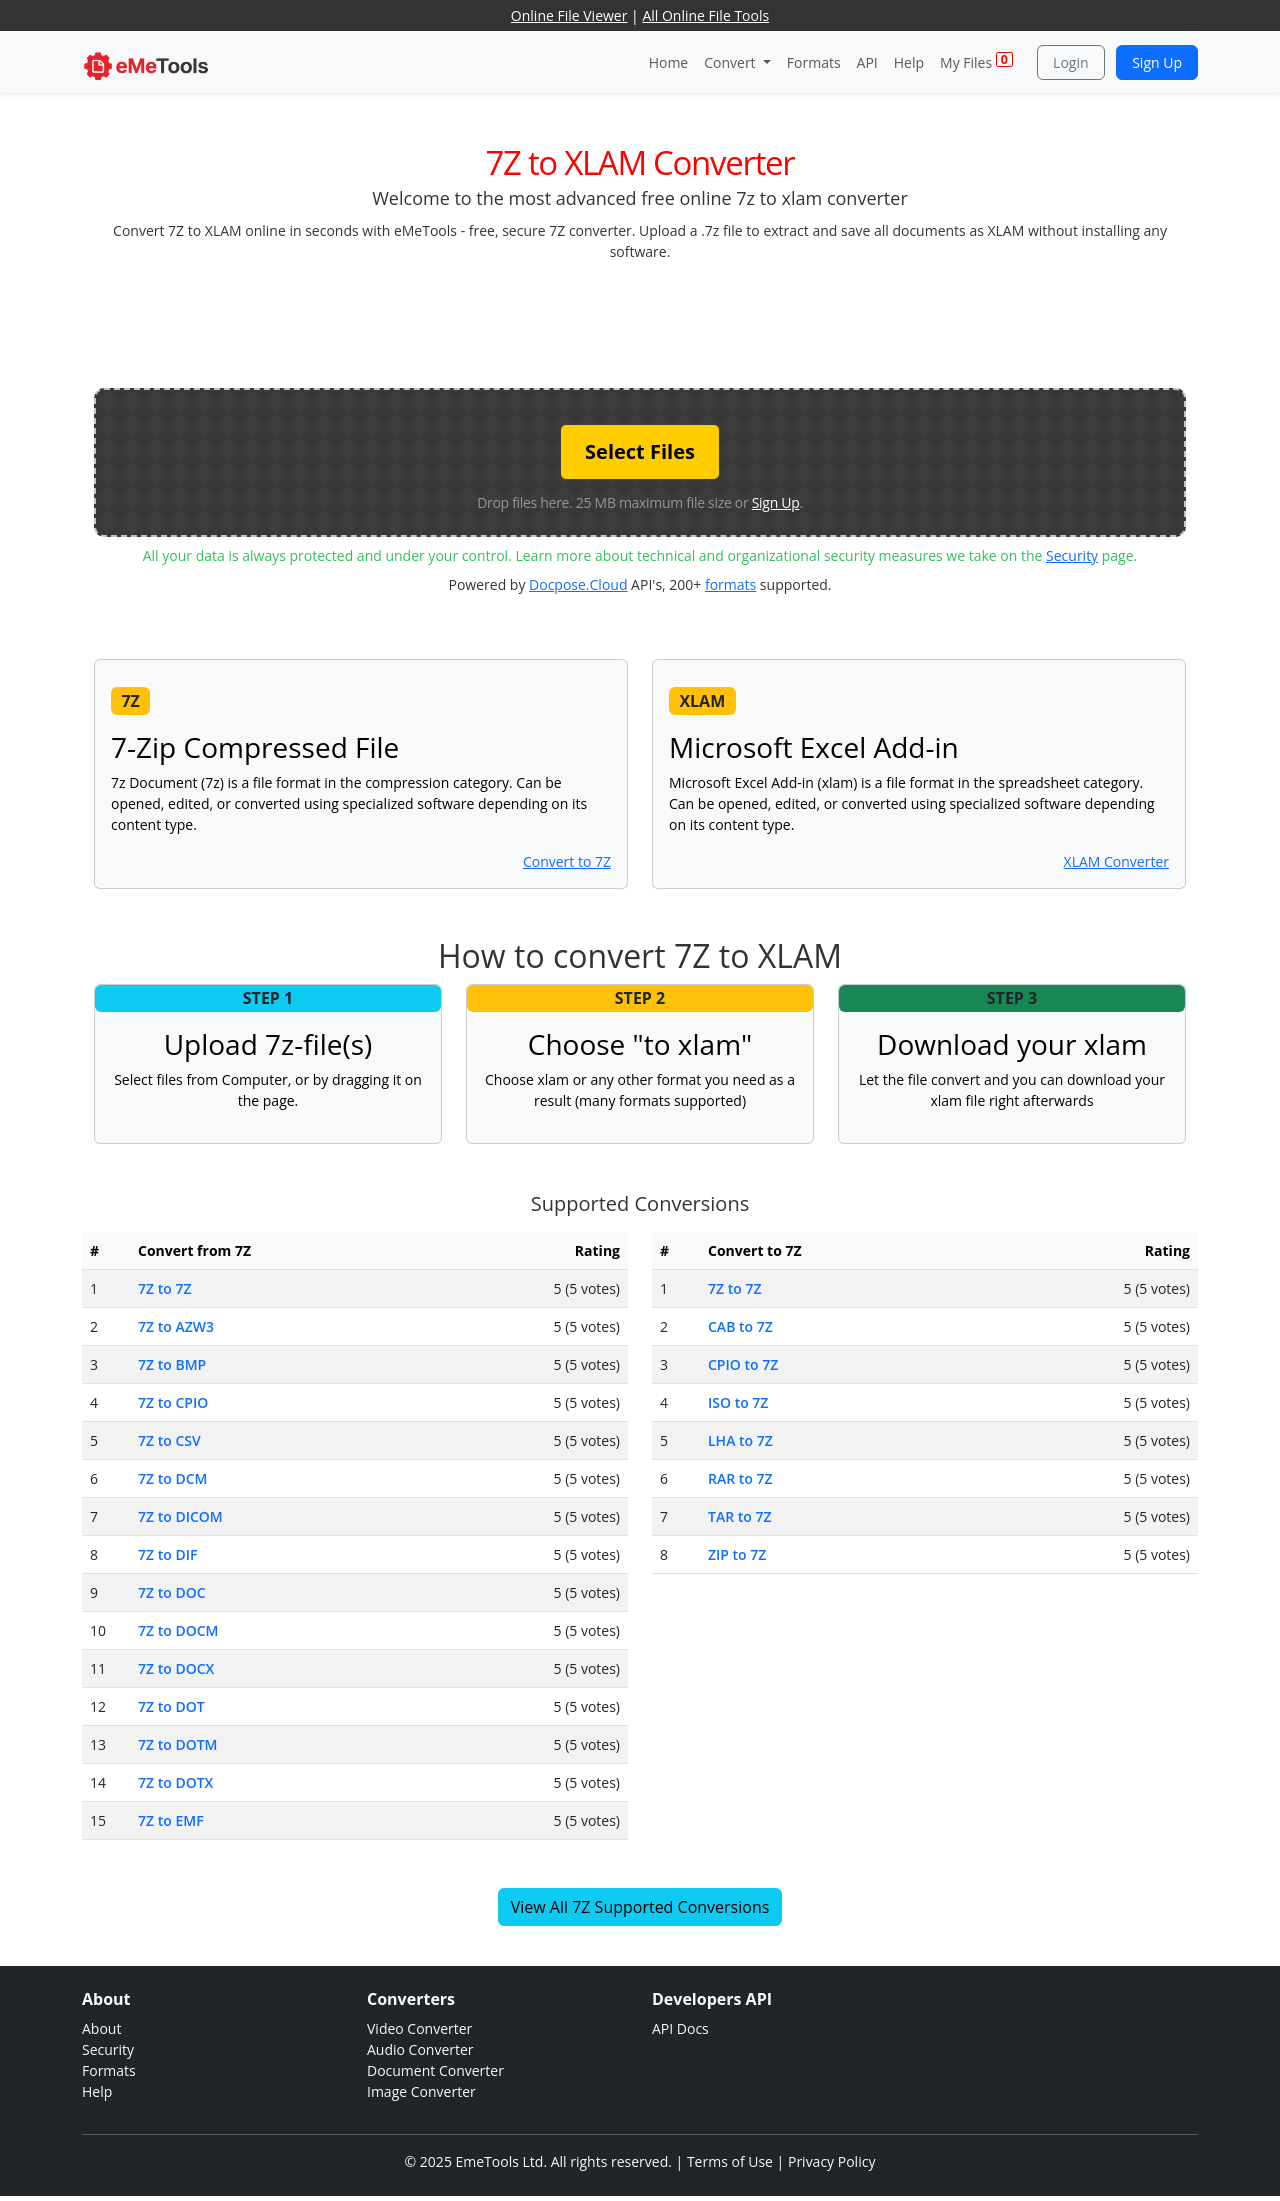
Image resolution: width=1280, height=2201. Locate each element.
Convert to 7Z (567, 861)
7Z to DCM (172, 1478)
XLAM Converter (1116, 861)
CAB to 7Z (740, 1326)
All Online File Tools (705, 15)
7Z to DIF (167, 1554)
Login (1070, 62)
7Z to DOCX (176, 1668)
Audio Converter (420, 2049)
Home (669, 62)
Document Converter (435, 2070)
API (867, 62)
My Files (976, 61)
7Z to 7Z (164, 1288)
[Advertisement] (640, 323)
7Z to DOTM (178, 1744)
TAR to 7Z (740, 1516)
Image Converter (421, 2091)
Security (1072, 555)
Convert (731, 62)
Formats (814, 62)
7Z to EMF (171, 1820)
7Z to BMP (172, 1364)
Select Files (640, 451)
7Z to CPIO (173, 1402)
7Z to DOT (171, 1706)
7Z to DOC (172, 1592)
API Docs (680, 2028)
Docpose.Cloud (578, 584)
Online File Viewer (569, 15)
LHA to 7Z (740, 1440)
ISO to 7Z (738, 1402)
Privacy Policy (831, 2161)
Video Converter (419, 2028)
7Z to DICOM (180, 1516)
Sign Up (1157, 62)
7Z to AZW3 (176, 1326)
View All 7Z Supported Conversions (640, 1907)
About (101, 2028)
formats (730, 584)
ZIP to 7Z (737, 1554)
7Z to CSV (169, 1440)
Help (909, 62)
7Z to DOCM (178, 1630)
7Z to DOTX (175, 1782)
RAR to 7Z (740, 1478)
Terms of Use (730, 2161)
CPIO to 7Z (743, 1364)
